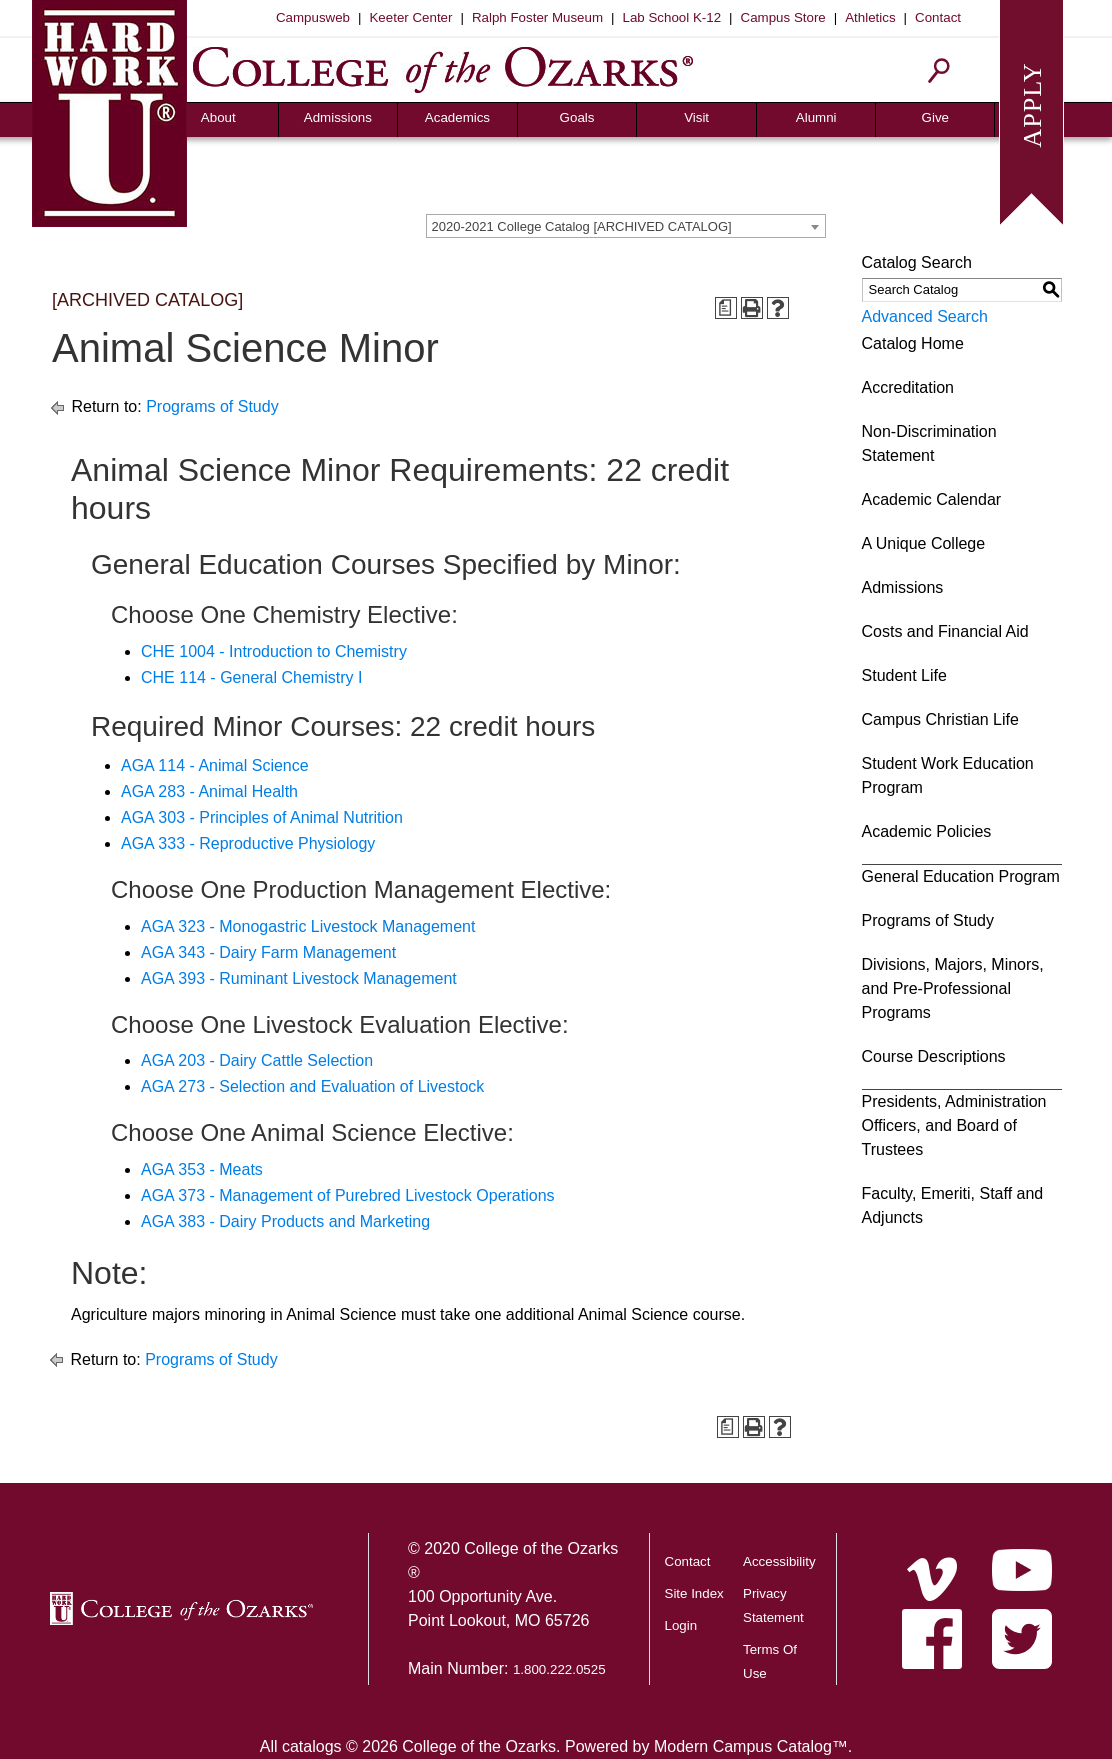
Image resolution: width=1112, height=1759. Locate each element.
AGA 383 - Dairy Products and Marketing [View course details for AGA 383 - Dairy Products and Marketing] (285, 1221)
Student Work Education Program (948, 775)
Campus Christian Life (940, 719)
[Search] (939, 70)
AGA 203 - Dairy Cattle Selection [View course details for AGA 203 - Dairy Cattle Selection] (257, 1060)
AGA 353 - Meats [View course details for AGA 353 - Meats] (202, 1169)
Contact (938, 17)
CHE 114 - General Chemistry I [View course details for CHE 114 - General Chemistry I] (251, 677)
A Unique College (924, 543)
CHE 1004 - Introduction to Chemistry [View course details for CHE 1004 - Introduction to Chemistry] (274, 651)
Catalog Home (913, 343)
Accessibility (779, 1561)
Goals (577, 117)
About (218, 117)
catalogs (312, 1746)
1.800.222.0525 (559, 1669)
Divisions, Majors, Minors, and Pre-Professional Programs (953, 988)
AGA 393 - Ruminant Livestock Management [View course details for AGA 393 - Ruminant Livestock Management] (299, 978)
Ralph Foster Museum (537, 17)
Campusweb (313, 17)
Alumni (816, 117)
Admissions (338, 117)
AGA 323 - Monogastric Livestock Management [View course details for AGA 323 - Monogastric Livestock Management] (308, 926)
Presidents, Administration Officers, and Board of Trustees (954, 1125)
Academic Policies (927, 831)
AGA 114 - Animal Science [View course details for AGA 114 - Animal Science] (215, 765)
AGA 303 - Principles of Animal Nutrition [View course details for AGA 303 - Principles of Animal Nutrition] (262, 817)
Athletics (870, 17)
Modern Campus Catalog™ (751, 1746)
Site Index (694, 1593)
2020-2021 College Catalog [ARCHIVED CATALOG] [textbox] (582, 226)
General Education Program (961, 876)
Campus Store (783, 17)
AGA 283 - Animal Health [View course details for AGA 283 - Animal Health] (209, 791)
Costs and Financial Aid (945, 631)
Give (935, 117)
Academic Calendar (932, 499)
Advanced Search (925, 316)
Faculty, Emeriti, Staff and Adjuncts (953, 1205)
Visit (696, 117)
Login (681, 1625)
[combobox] (626, 226)
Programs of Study (212, 406)
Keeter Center (410, 17)
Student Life (904, 675)
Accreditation (908, 387)
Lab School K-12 (672, 17)
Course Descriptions (934, 1056)
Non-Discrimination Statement (929, 443)
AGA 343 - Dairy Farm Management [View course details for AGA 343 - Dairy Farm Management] (268, 952)
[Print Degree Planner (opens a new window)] (726, 308)
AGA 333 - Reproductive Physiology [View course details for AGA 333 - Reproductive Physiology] (248, 843)
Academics (457, 117)
